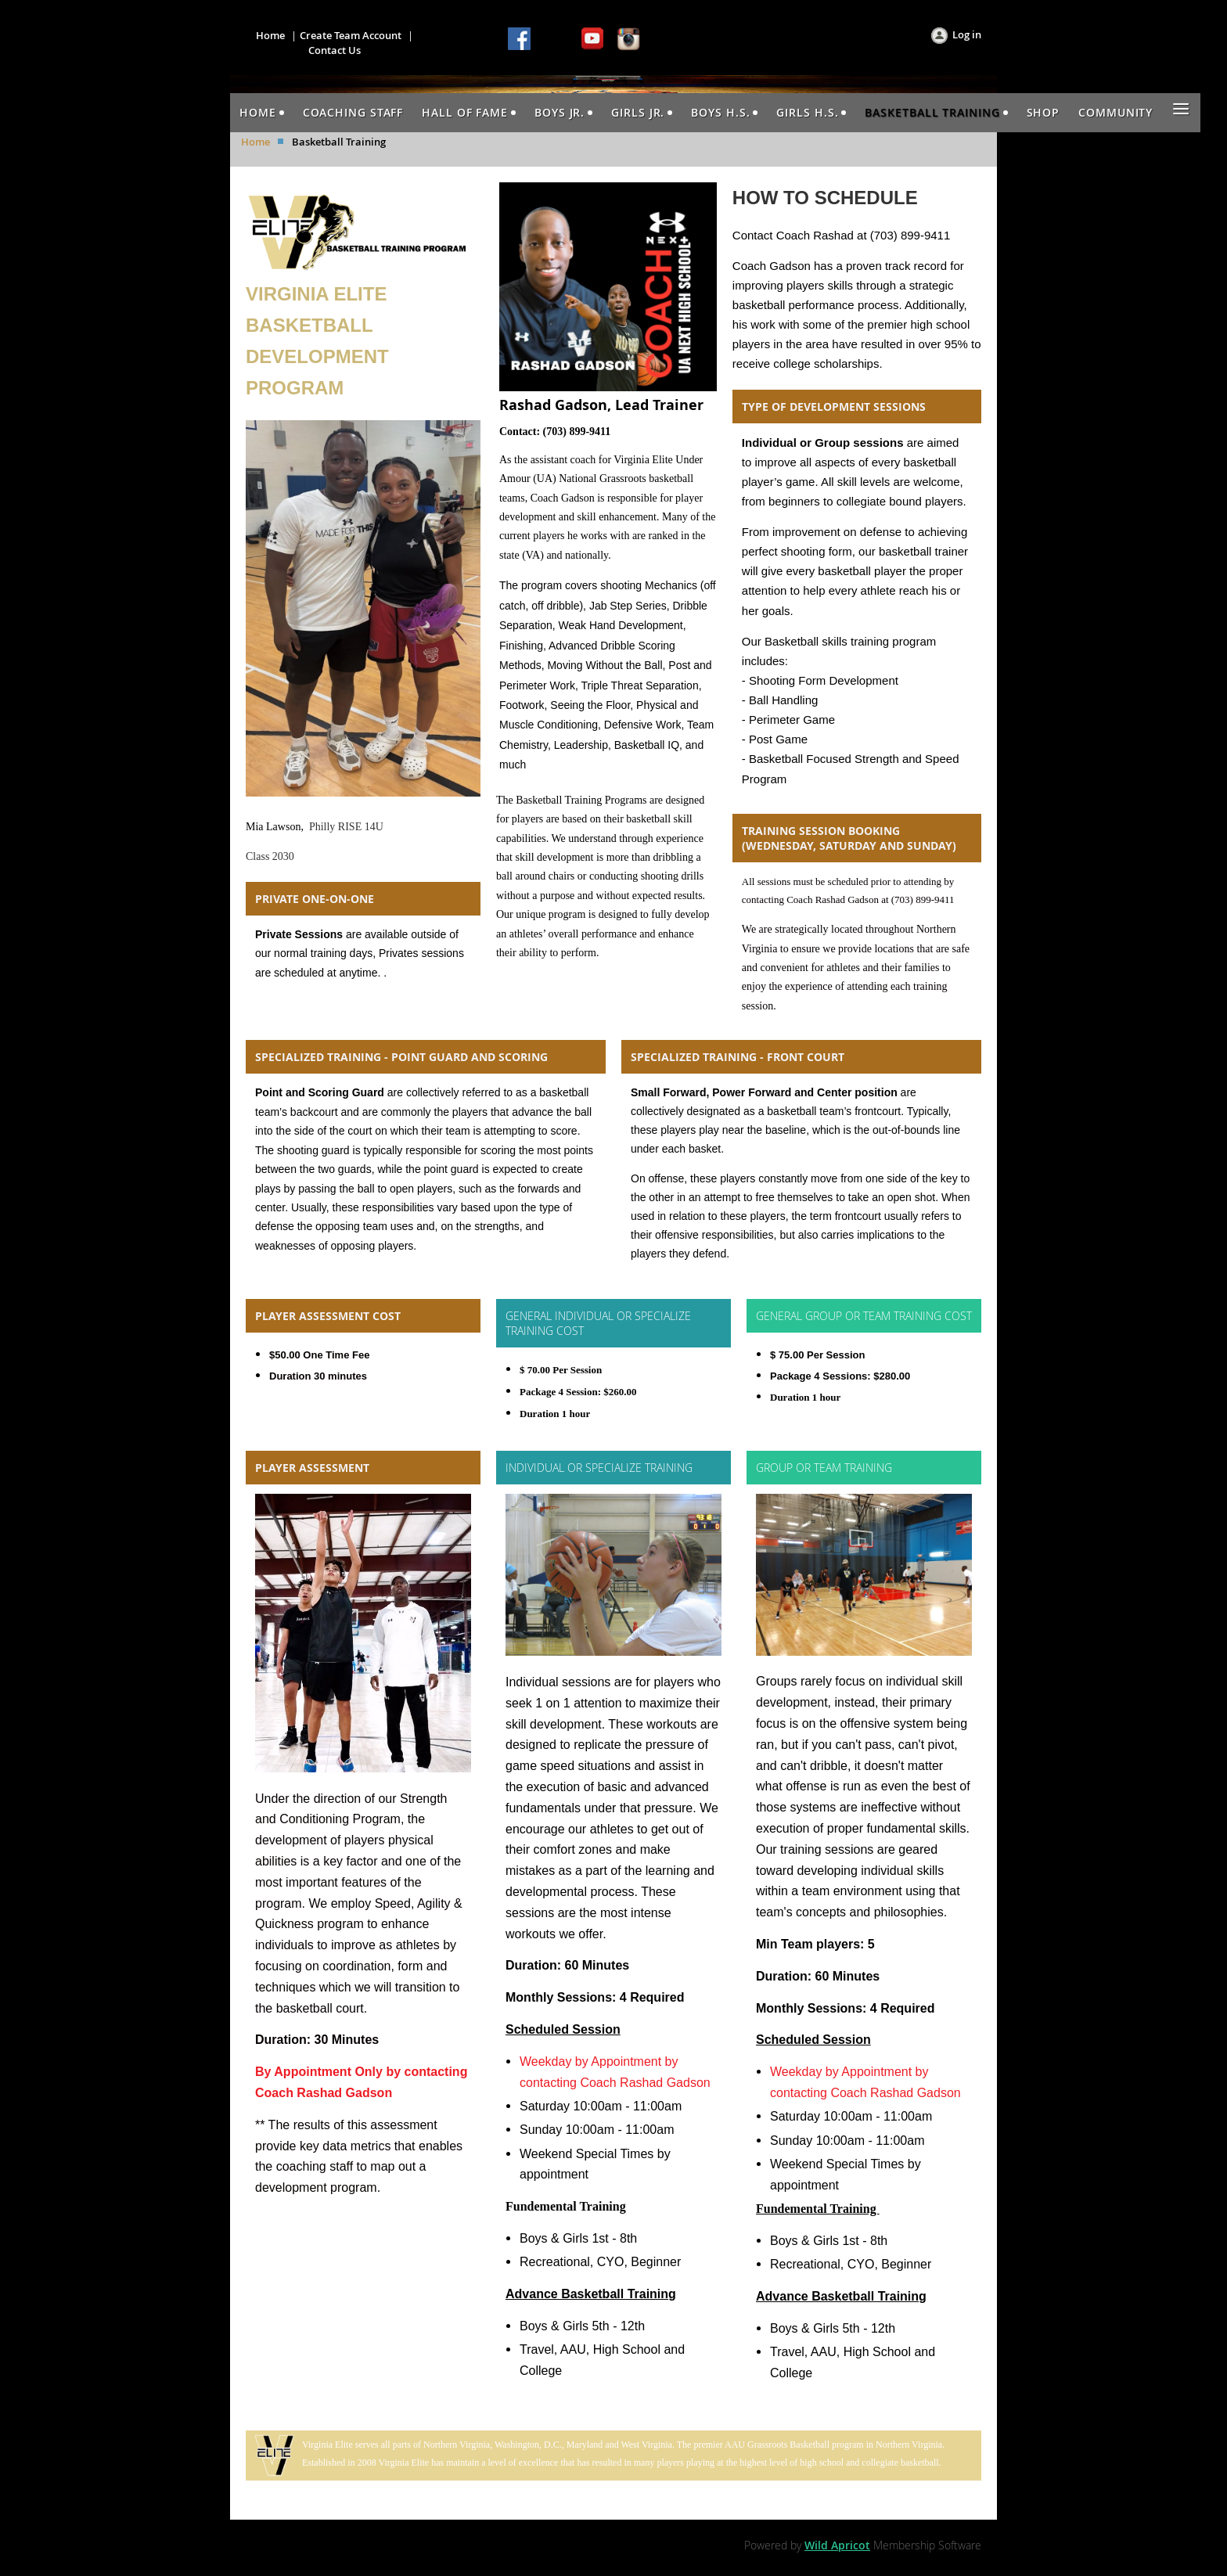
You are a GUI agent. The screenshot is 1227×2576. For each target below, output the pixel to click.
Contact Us (334, 50)
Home (270, 35)
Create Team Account (350, 35)
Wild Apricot (837, 2545)
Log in (966, 34)
